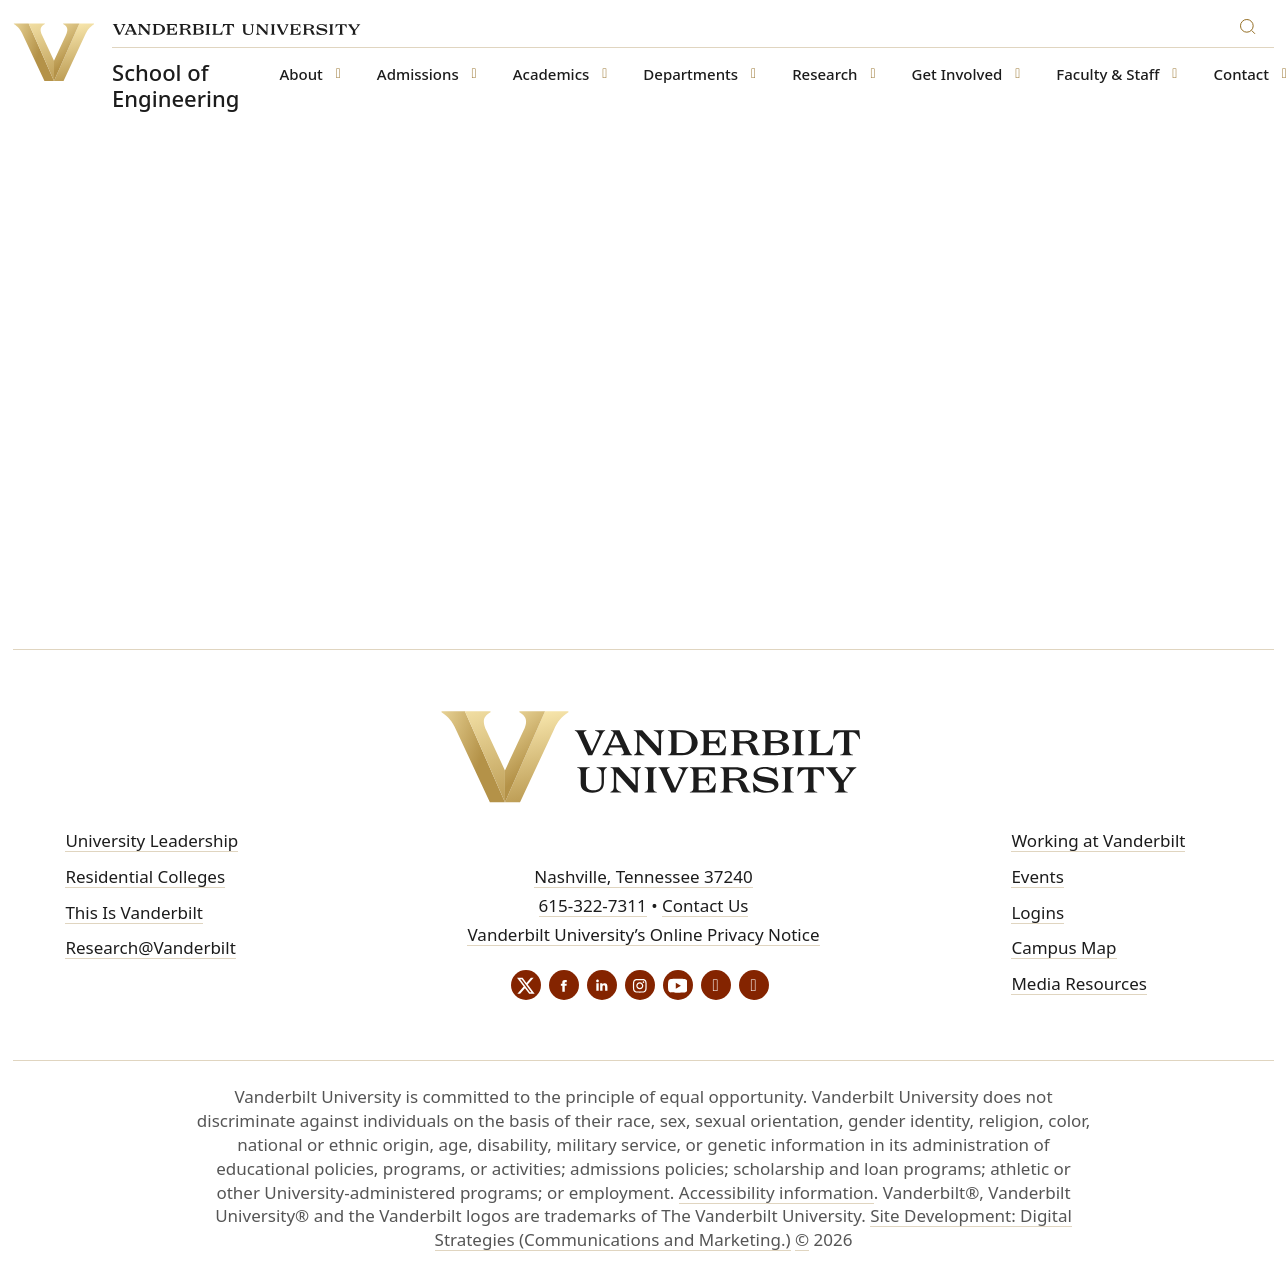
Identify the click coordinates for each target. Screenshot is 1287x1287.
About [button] (300, 74)
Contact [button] (1241, 74)
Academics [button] (551, 74)
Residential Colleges (145, 876)
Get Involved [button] (957, 74)
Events (1037, 876)
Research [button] (824, 74)
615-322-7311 (593, 905)
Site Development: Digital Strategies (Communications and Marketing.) (753, 1227)
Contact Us (705, 905)
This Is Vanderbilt (134, 912)
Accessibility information (776, 1192)
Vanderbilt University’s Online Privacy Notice (643, 934)
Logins (1037, 912)
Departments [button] (690, 74)
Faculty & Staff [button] (1107, 74)
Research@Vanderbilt (150, 947)
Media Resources (1078, 983)
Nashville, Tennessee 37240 (643, 876)
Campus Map (1063, 947)
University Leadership (151, 840)
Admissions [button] (418, 74)
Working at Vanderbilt (1098, 840)
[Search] (1252, 23)
